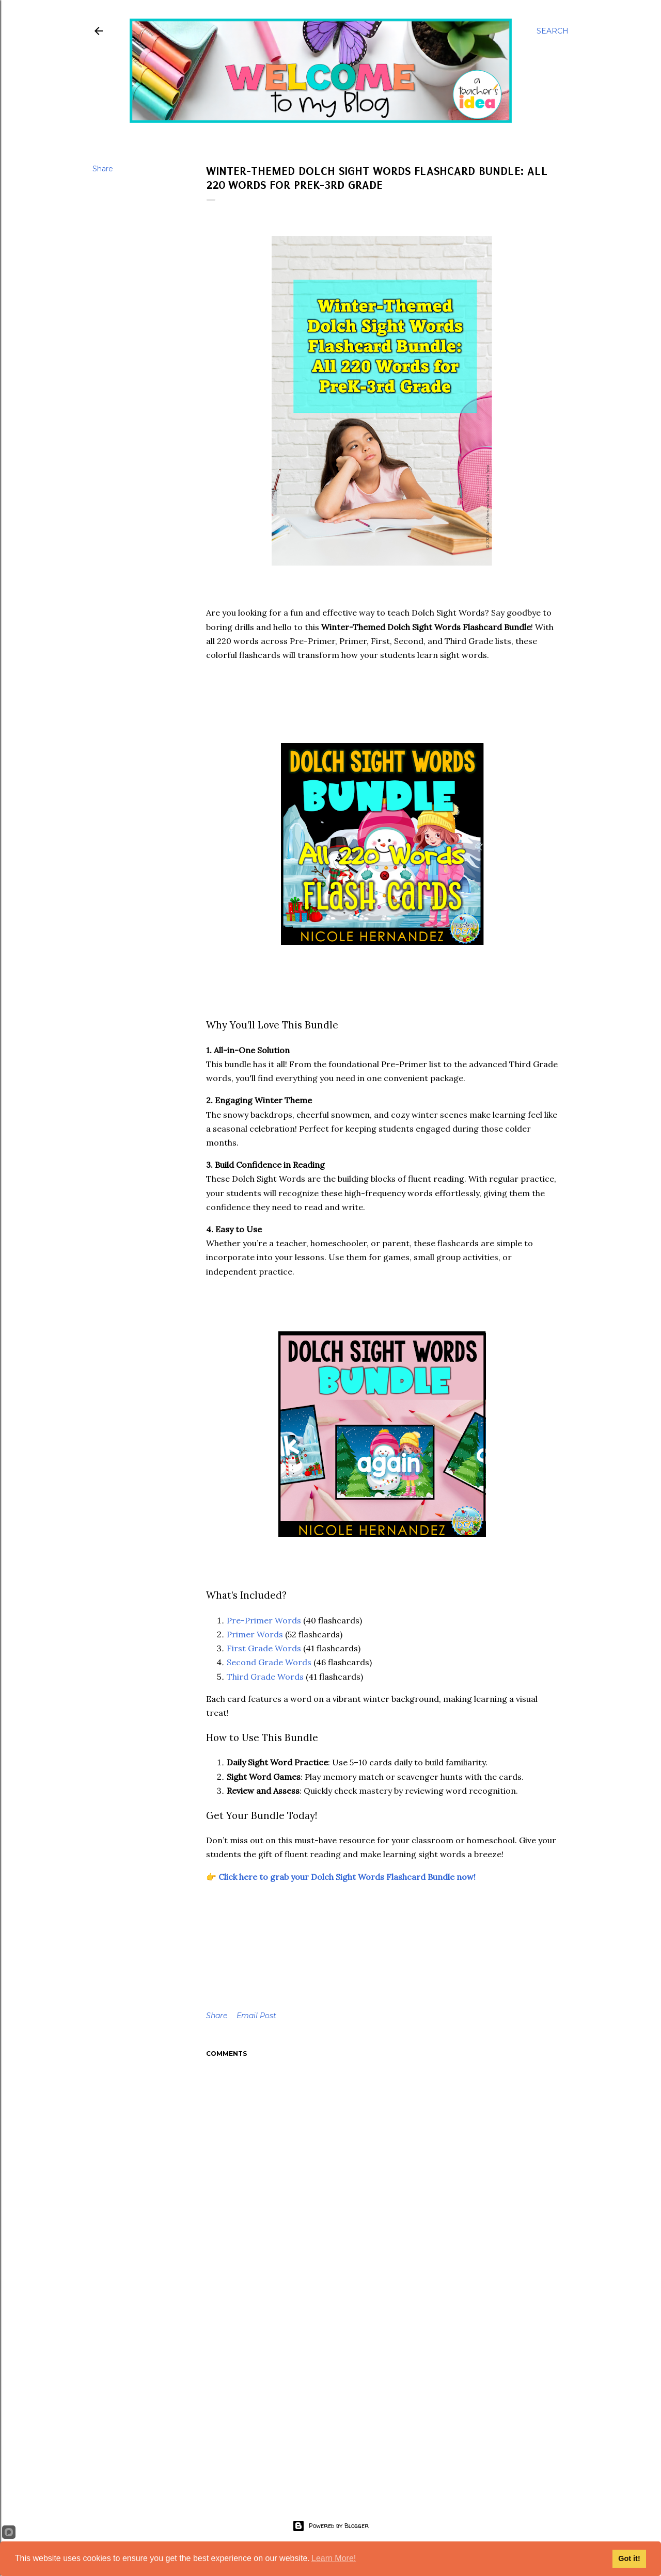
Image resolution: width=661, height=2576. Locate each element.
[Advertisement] (382, 2396)
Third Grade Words (265, 1676)
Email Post (256, 2015)
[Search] (553, 31)
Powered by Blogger (330, 2526)
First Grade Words (264, 1648)
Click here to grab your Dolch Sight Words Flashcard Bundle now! (347, 1877)
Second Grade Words (270, 1662)
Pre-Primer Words (264, 1620)
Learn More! (333, 2558)
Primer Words (255, 1634)
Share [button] (102, 168)
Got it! (629, 2558)
